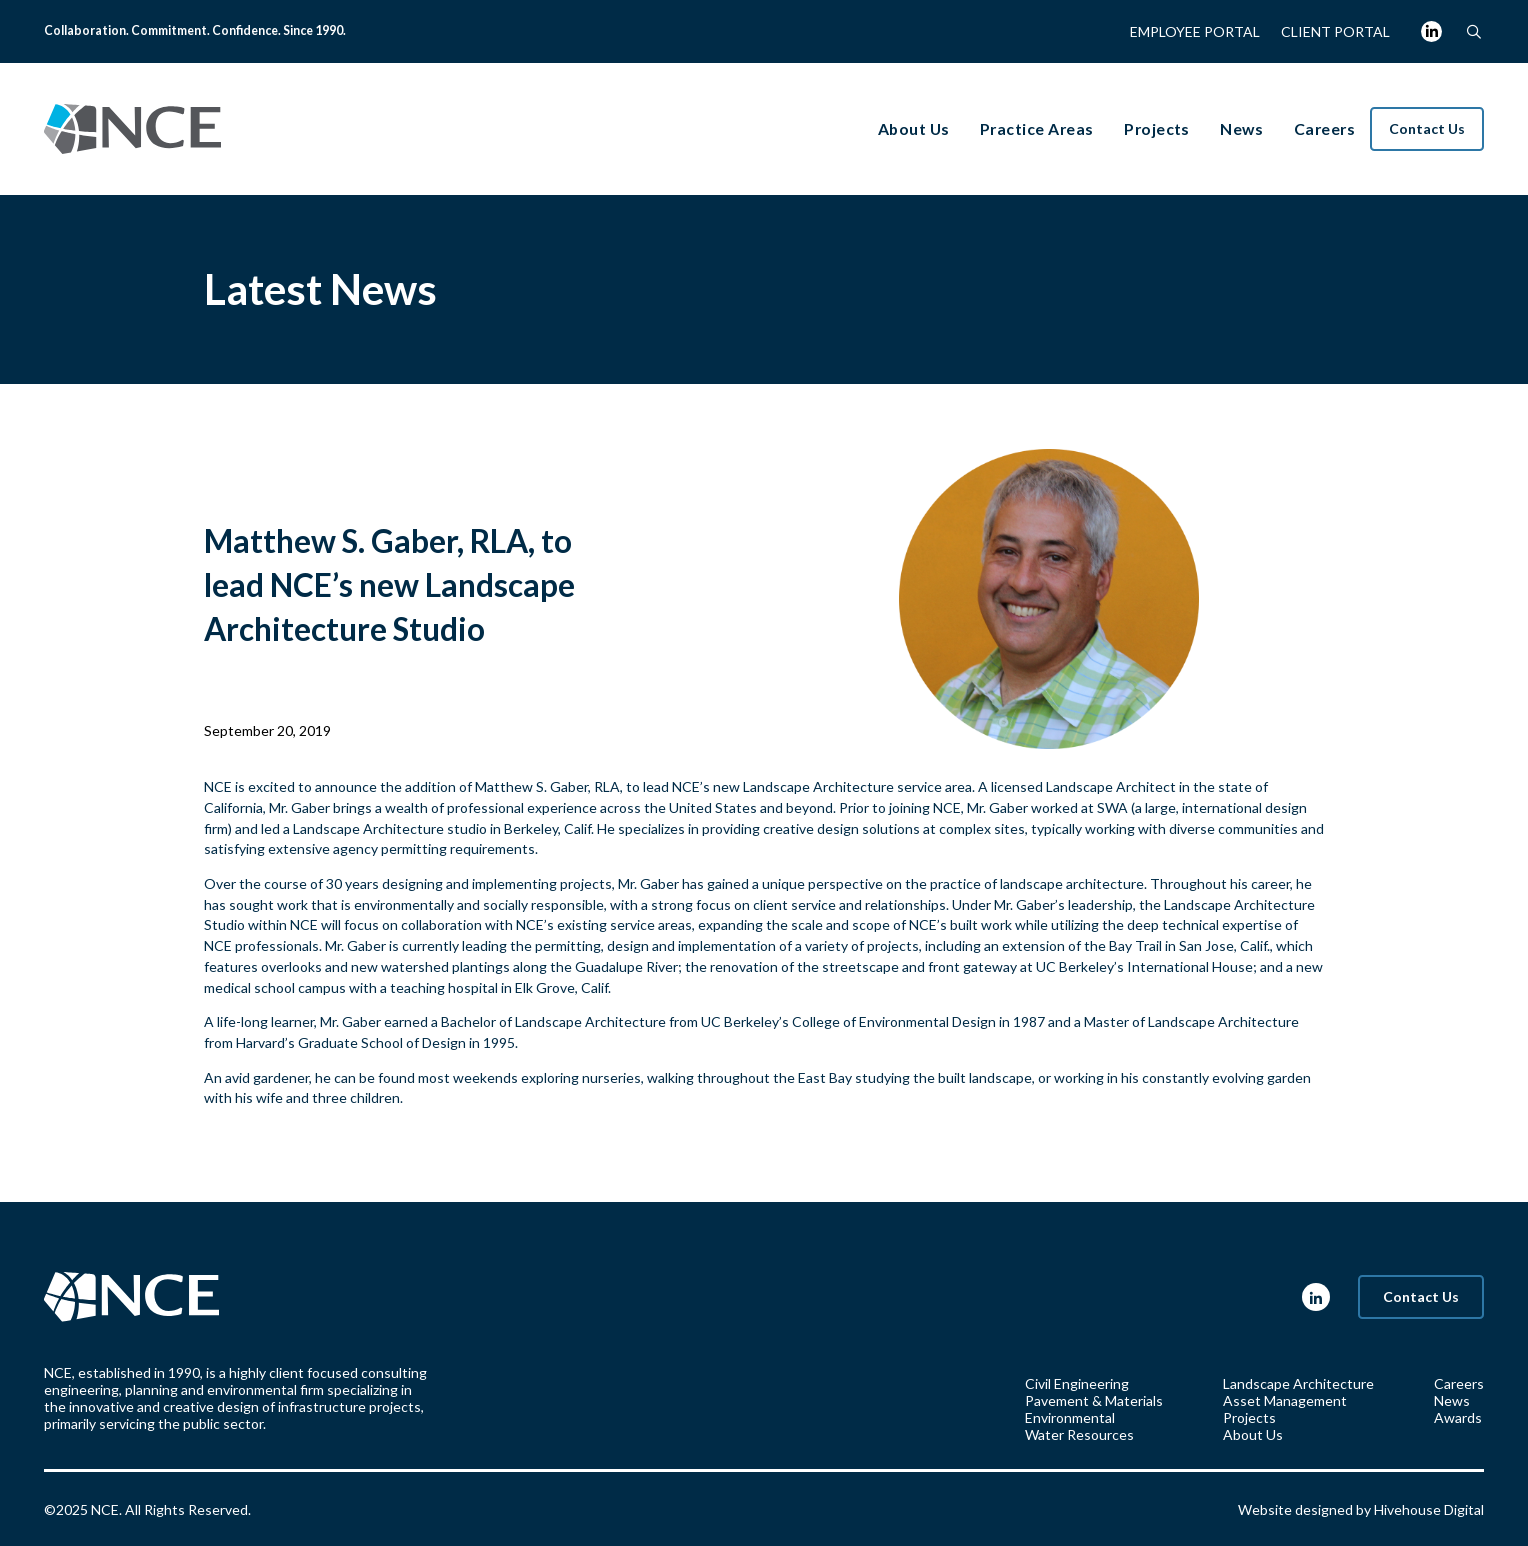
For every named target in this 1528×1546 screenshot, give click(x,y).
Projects (1249, 1417)
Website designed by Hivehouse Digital (1361, 1509)
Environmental (1070, 1417)
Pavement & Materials (1094, 1400)
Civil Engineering (1077, 1383)
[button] (1473, 31)
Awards (1458, 1417)
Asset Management (1285, 1400)
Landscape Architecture (818, 786)
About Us (1253, 1434)
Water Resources (1079, 1434)
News (1452, 1400)
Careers (1459, 1383)
